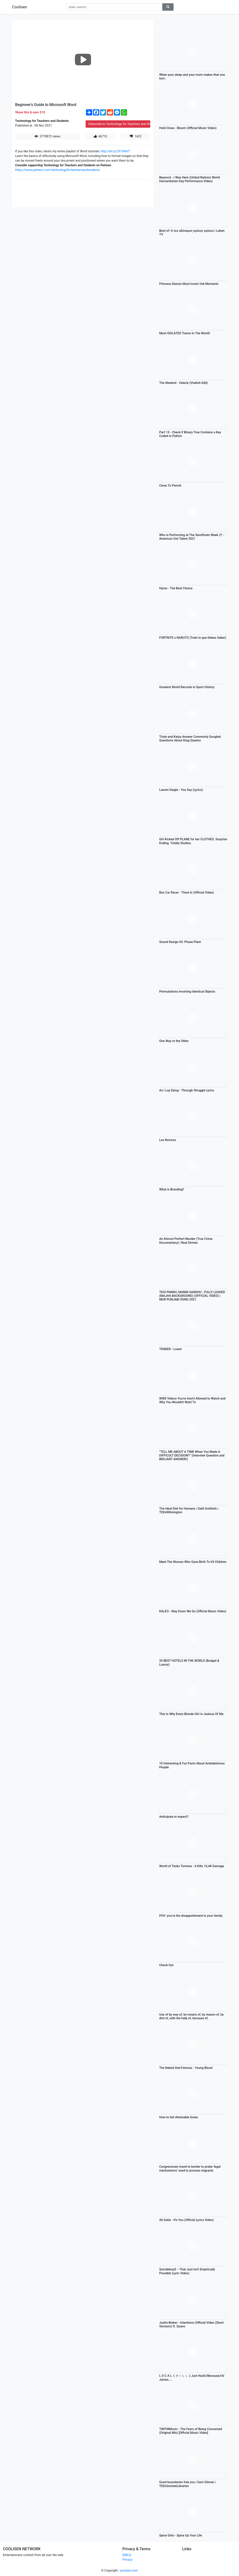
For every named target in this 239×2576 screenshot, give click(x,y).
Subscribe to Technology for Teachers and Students (119, 124)
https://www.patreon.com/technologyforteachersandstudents (57, 170)
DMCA (126, 2555)
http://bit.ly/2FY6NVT (115, 151)
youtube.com (129, 2570)
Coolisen (19, 7)
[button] (168, 7)
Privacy (127, 2559)
